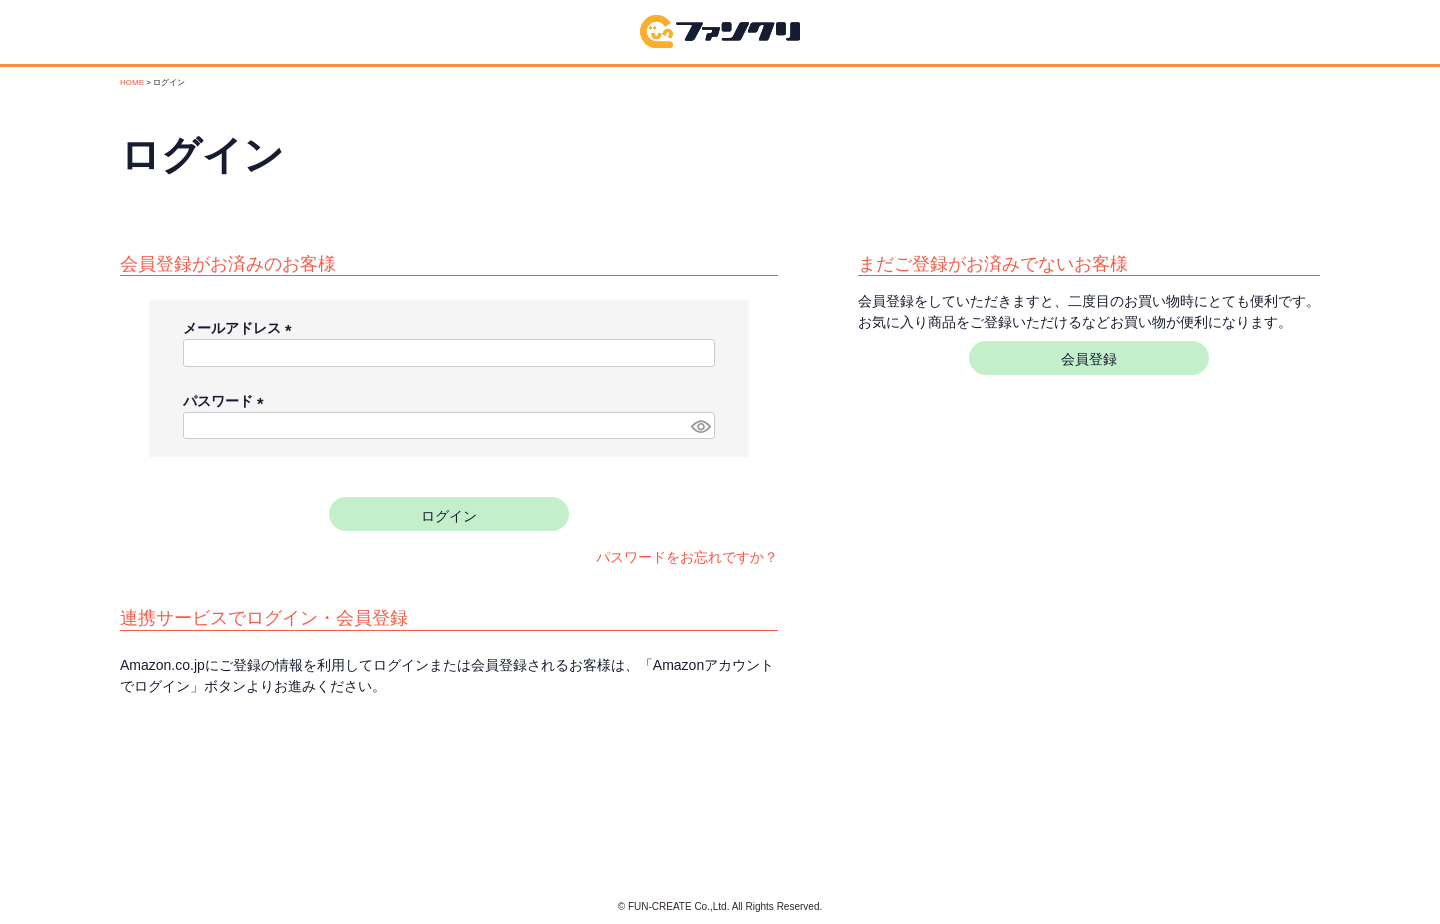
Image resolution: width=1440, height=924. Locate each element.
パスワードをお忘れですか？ (687, 557)
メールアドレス (241, 328)
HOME (132, 82)
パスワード (227, 401)
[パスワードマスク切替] (700, 426)
